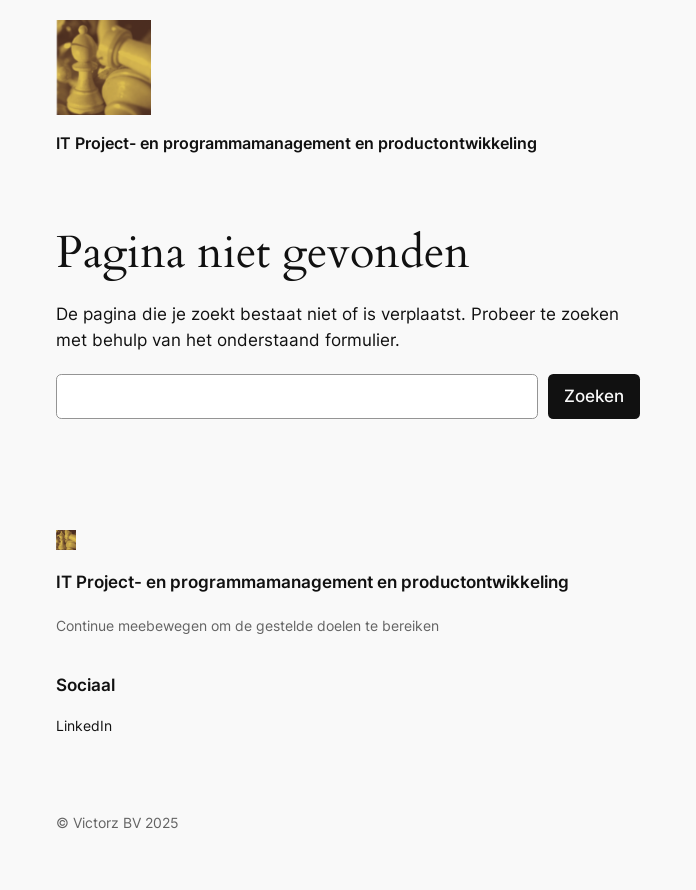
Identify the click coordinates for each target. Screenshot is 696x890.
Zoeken (594, 396)
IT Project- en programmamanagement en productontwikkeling (296, 143)
